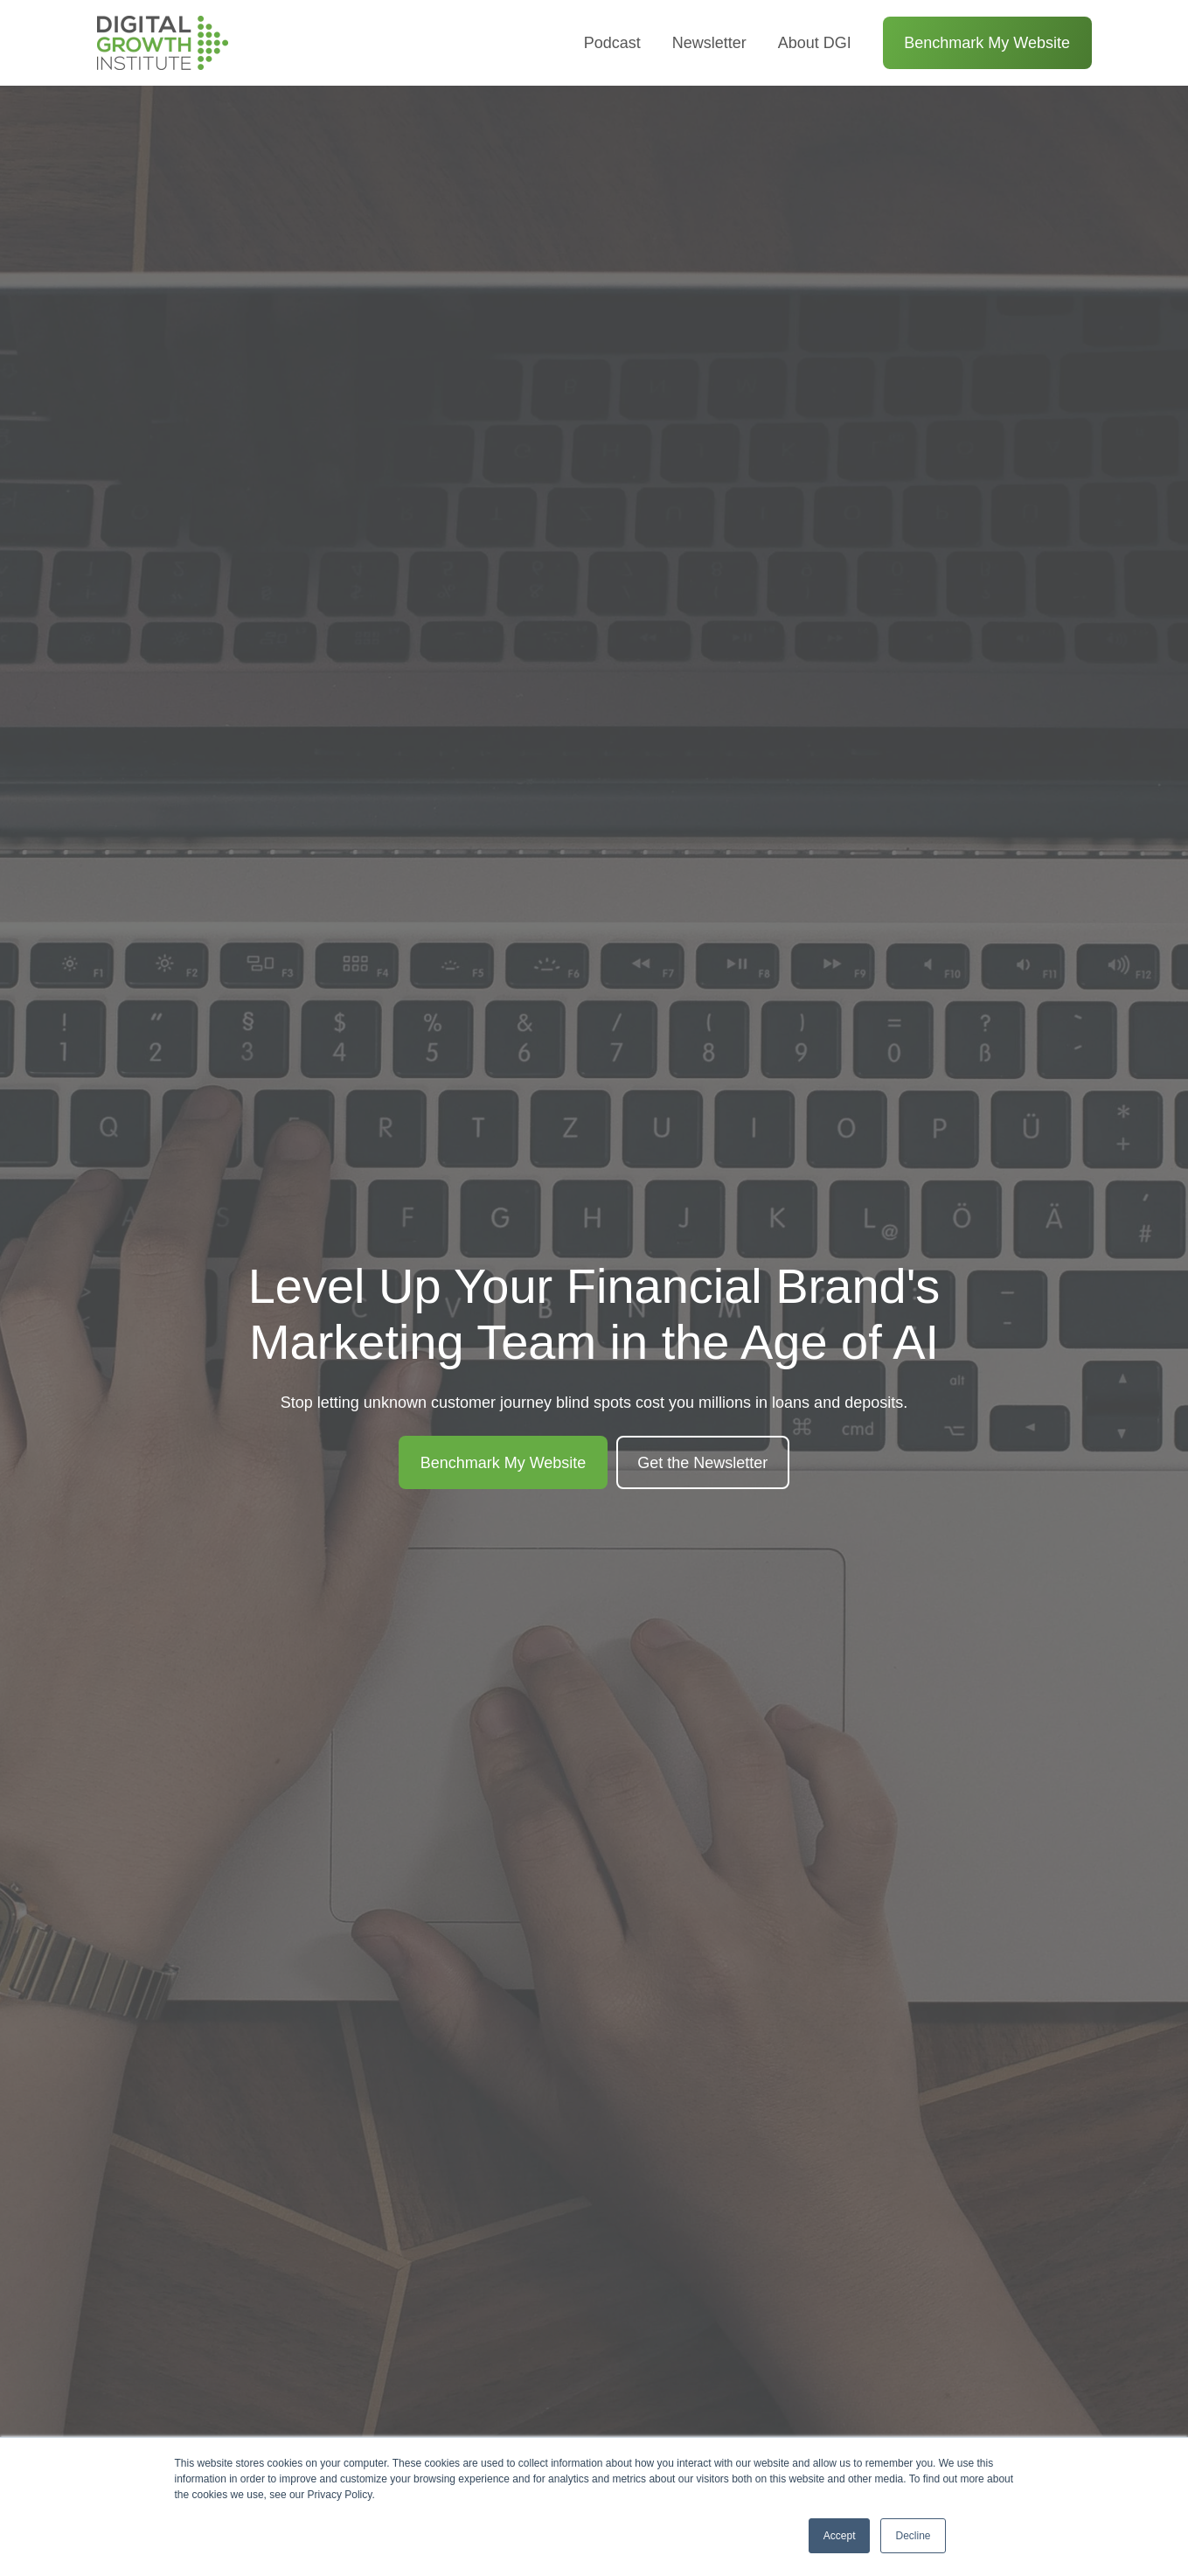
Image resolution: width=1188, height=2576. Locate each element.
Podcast (612, 43)
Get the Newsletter (702, 1463)
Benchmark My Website (987, 43)
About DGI (814, 43)
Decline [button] (912, 2536)
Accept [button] (839, 2536)
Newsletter (709, 43)
